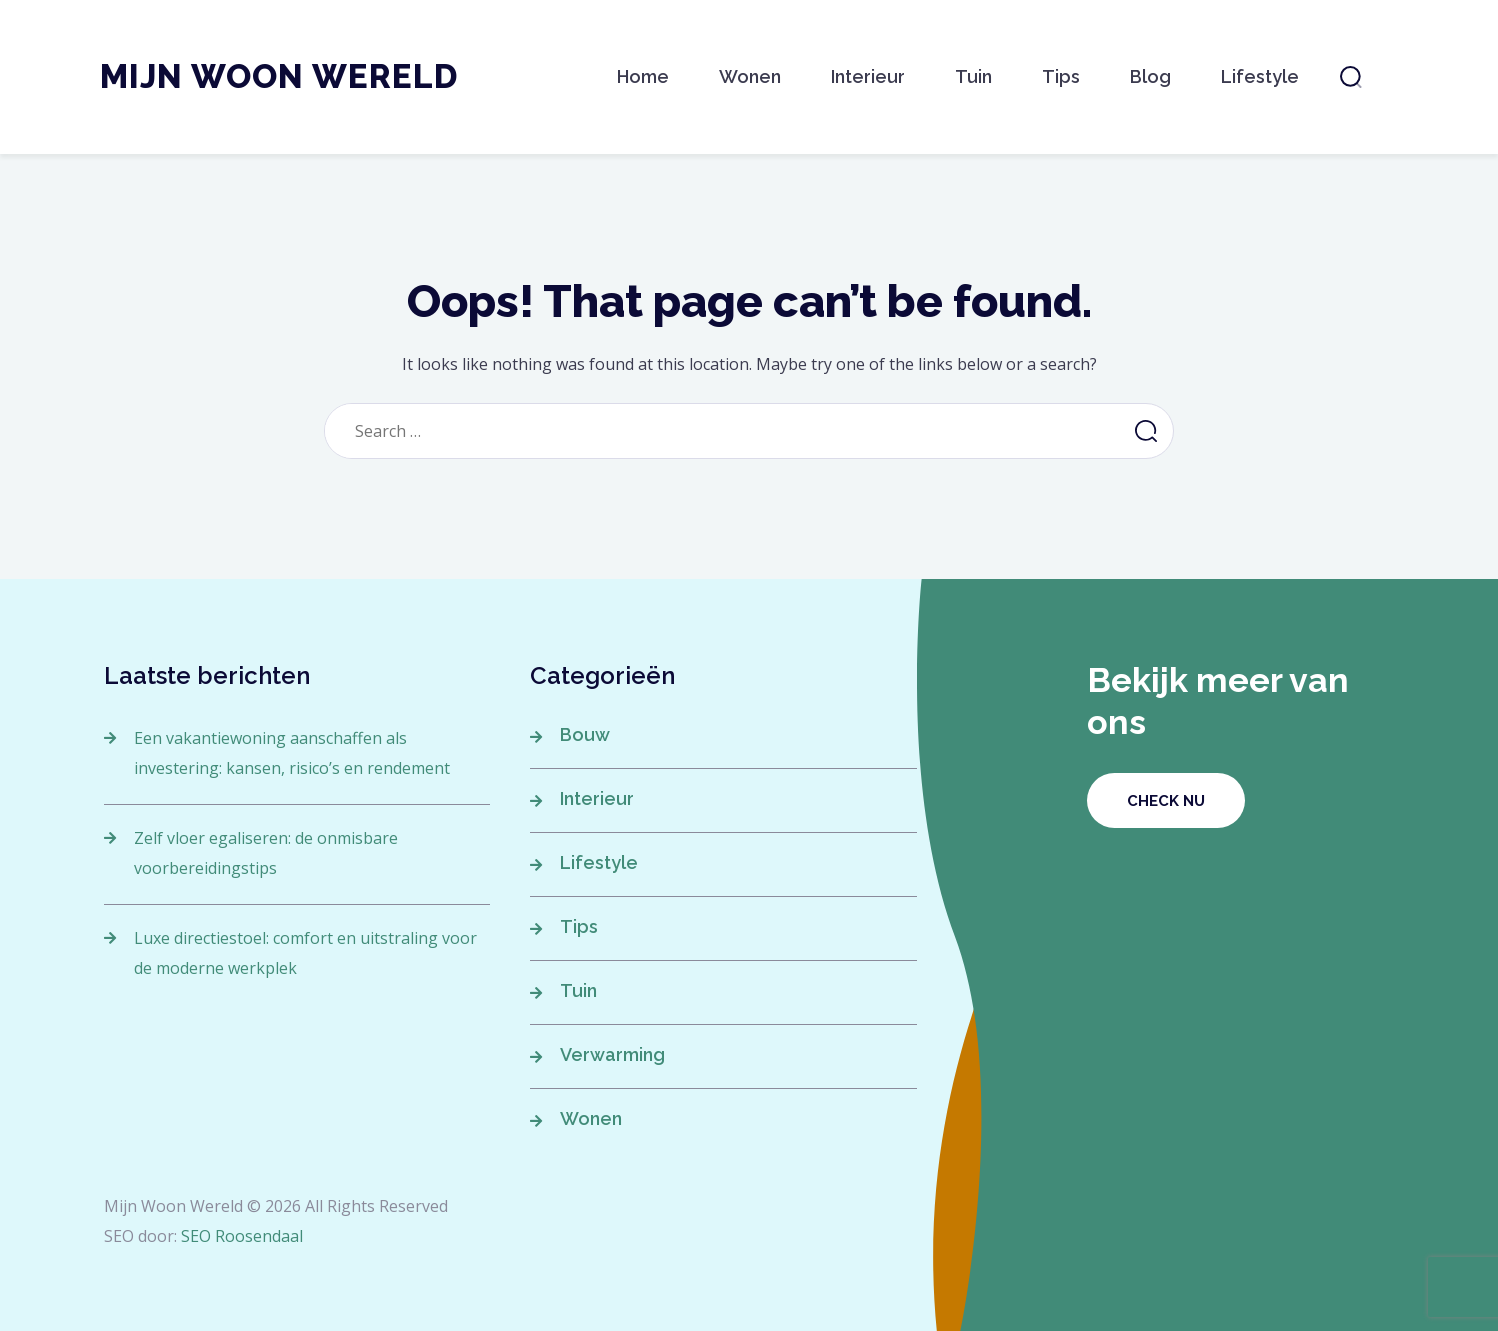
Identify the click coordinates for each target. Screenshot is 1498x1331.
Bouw (585, 734)
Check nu (1166, 801)
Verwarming (612, 1054)
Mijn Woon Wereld (279, 76)
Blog (1150, 76)
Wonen (750, 76)
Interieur (868, 76)
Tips (1061, 76)
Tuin (973, 76)
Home (643, 76)
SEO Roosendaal (242, 1236)
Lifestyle (1260, 76)
